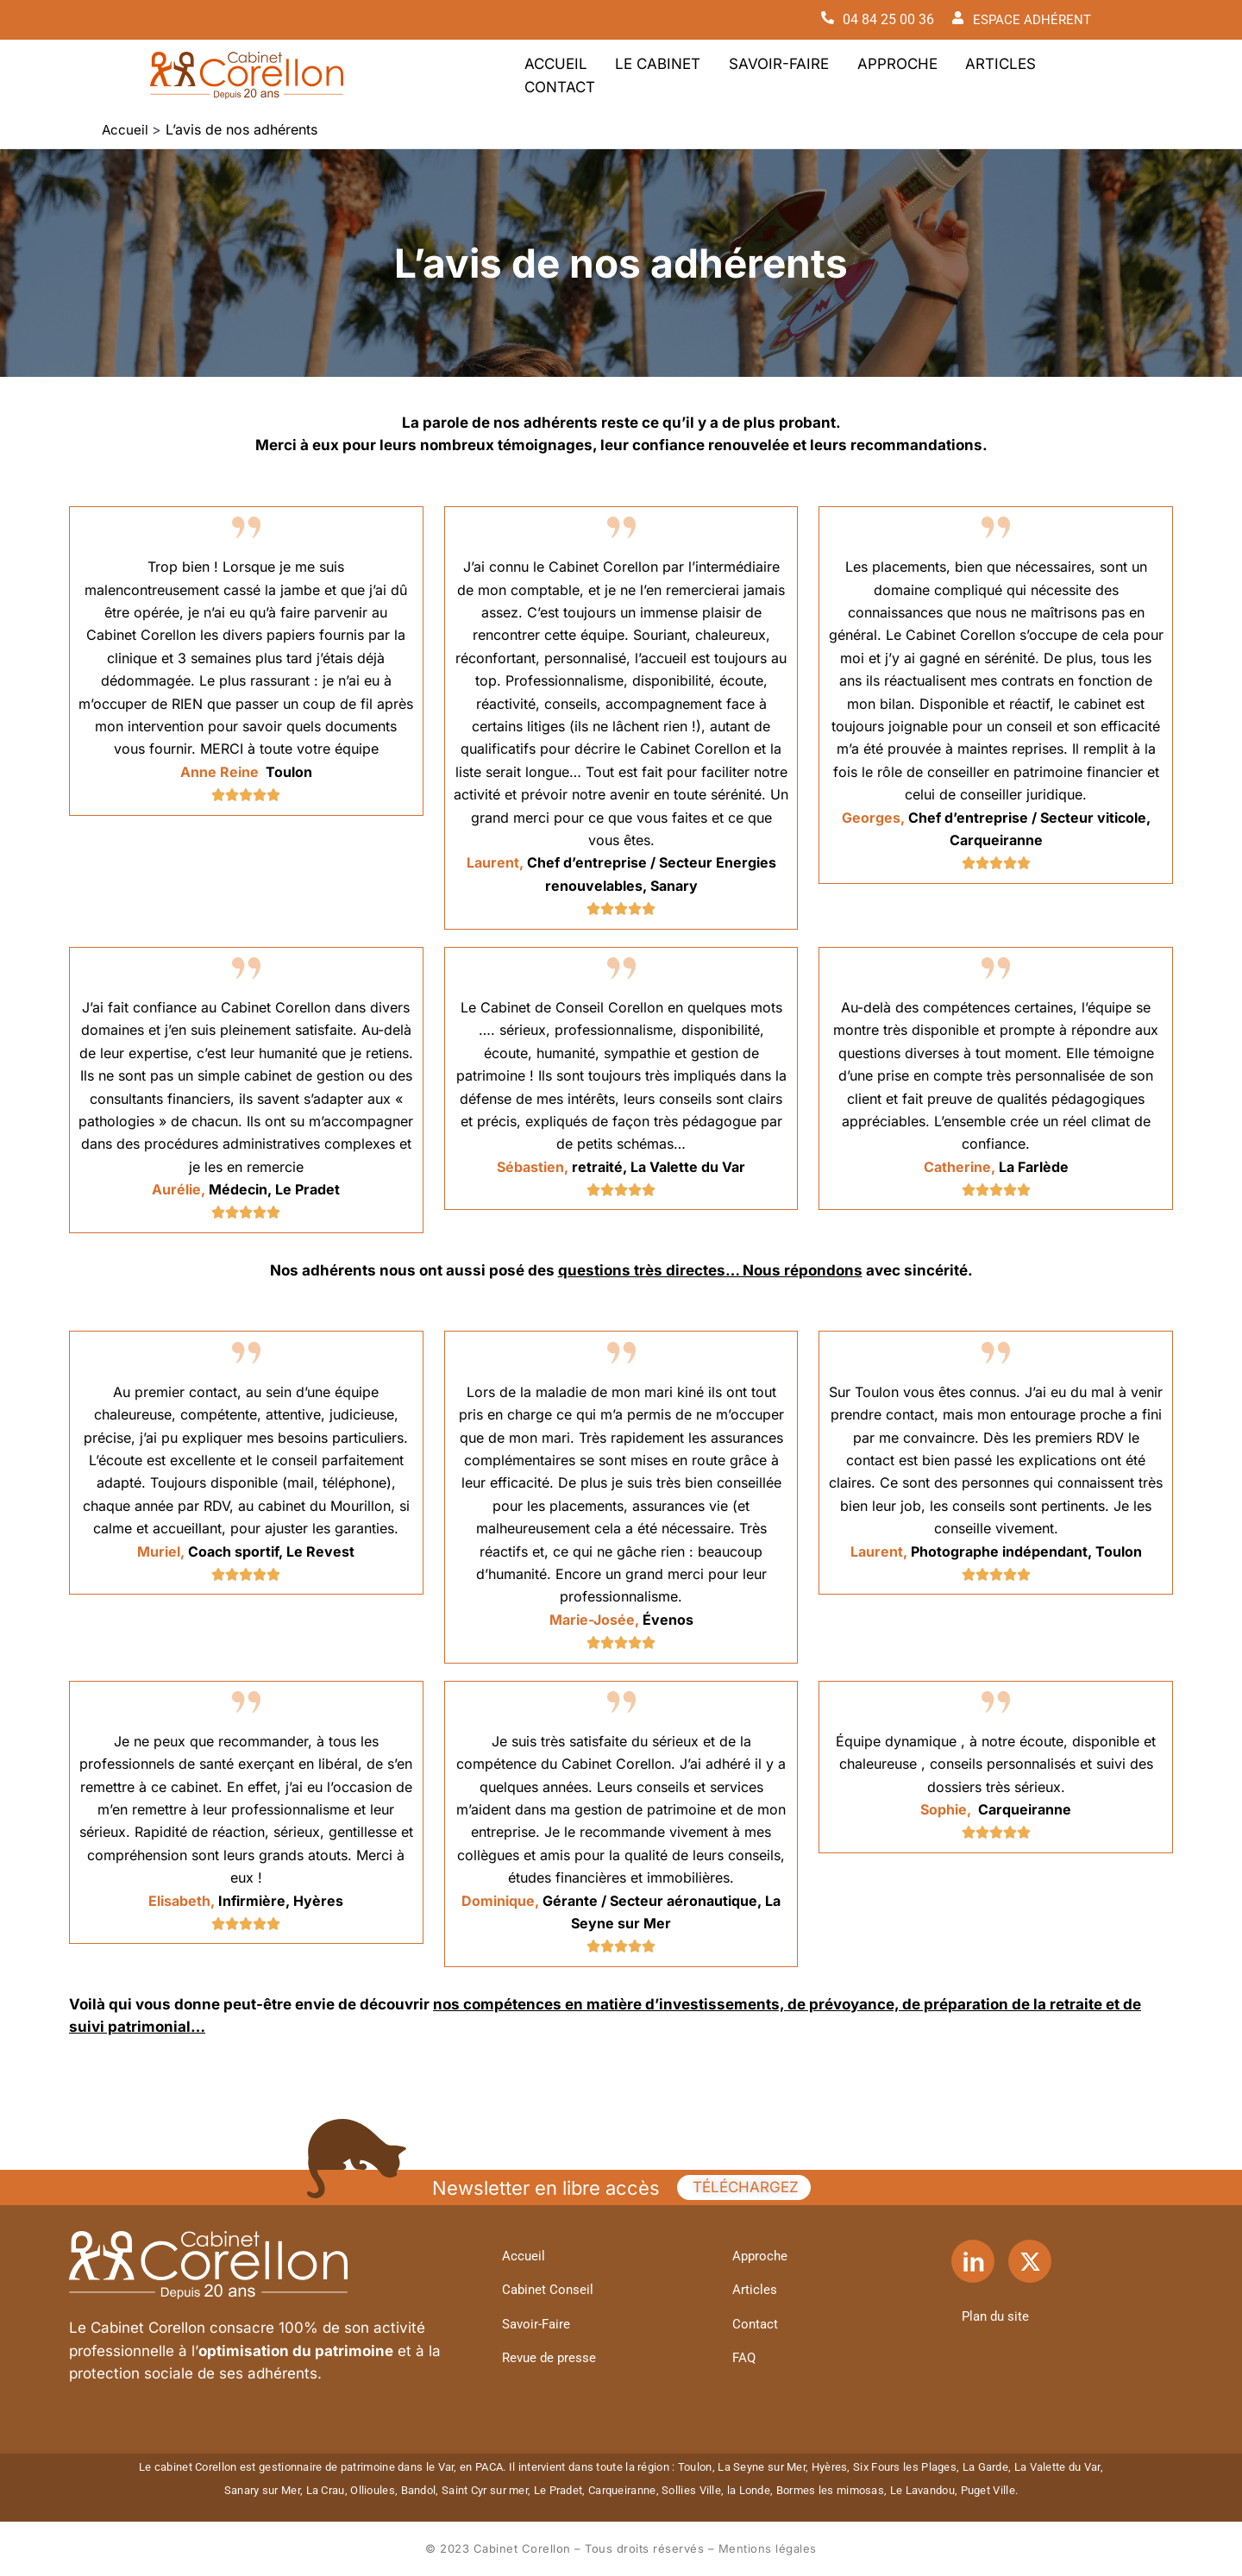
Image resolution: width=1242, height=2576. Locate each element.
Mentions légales (767, 2548)
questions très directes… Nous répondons (710, 1270)
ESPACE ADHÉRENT (1030, 19)
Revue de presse (554, 2358)
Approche (862, 75)
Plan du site (1000, 2315)
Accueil (550, 75)
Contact (1044, 75)
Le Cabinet (643, 75)
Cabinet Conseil (552, 2289)
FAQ (747, 2358)
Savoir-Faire (754, 75)
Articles (955, 75)
